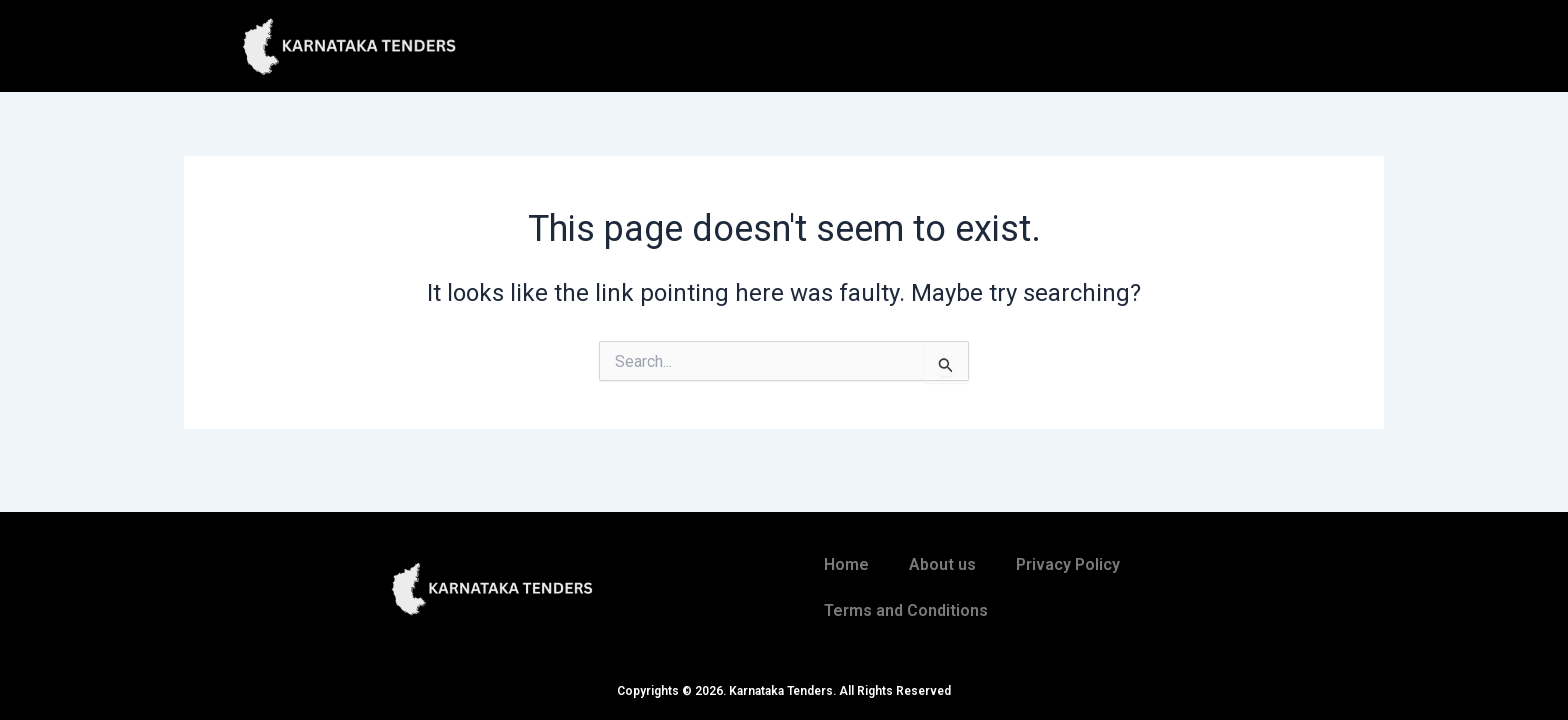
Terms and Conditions (906, 610)
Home (846, 564)
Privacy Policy (1068, 564)
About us (942, 564)
